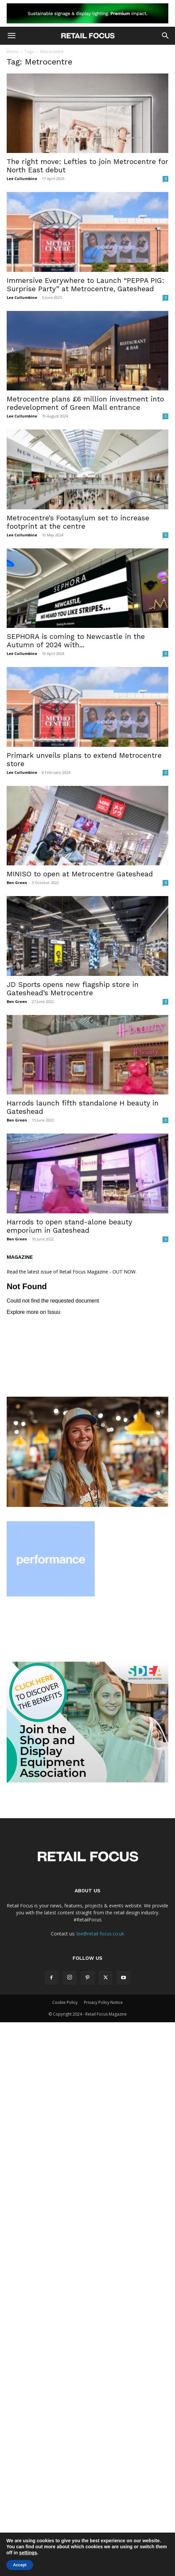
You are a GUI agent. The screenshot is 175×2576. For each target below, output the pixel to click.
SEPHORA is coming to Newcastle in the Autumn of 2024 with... (76, 640)
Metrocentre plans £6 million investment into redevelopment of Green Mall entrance (85, 403)
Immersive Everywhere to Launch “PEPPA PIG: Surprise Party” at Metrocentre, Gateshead (85, 284)
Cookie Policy (65, 2002)
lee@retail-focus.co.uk (100, 1933)
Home (12, 51)
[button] (11, 36)
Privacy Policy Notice (103, 2002)
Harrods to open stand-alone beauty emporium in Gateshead (69, 1226)
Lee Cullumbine (22, 178)
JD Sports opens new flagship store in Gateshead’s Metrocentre (73, 988)
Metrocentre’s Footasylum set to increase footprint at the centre (78, 522)
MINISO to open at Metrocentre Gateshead (80, 874)
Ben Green (17, 882)
